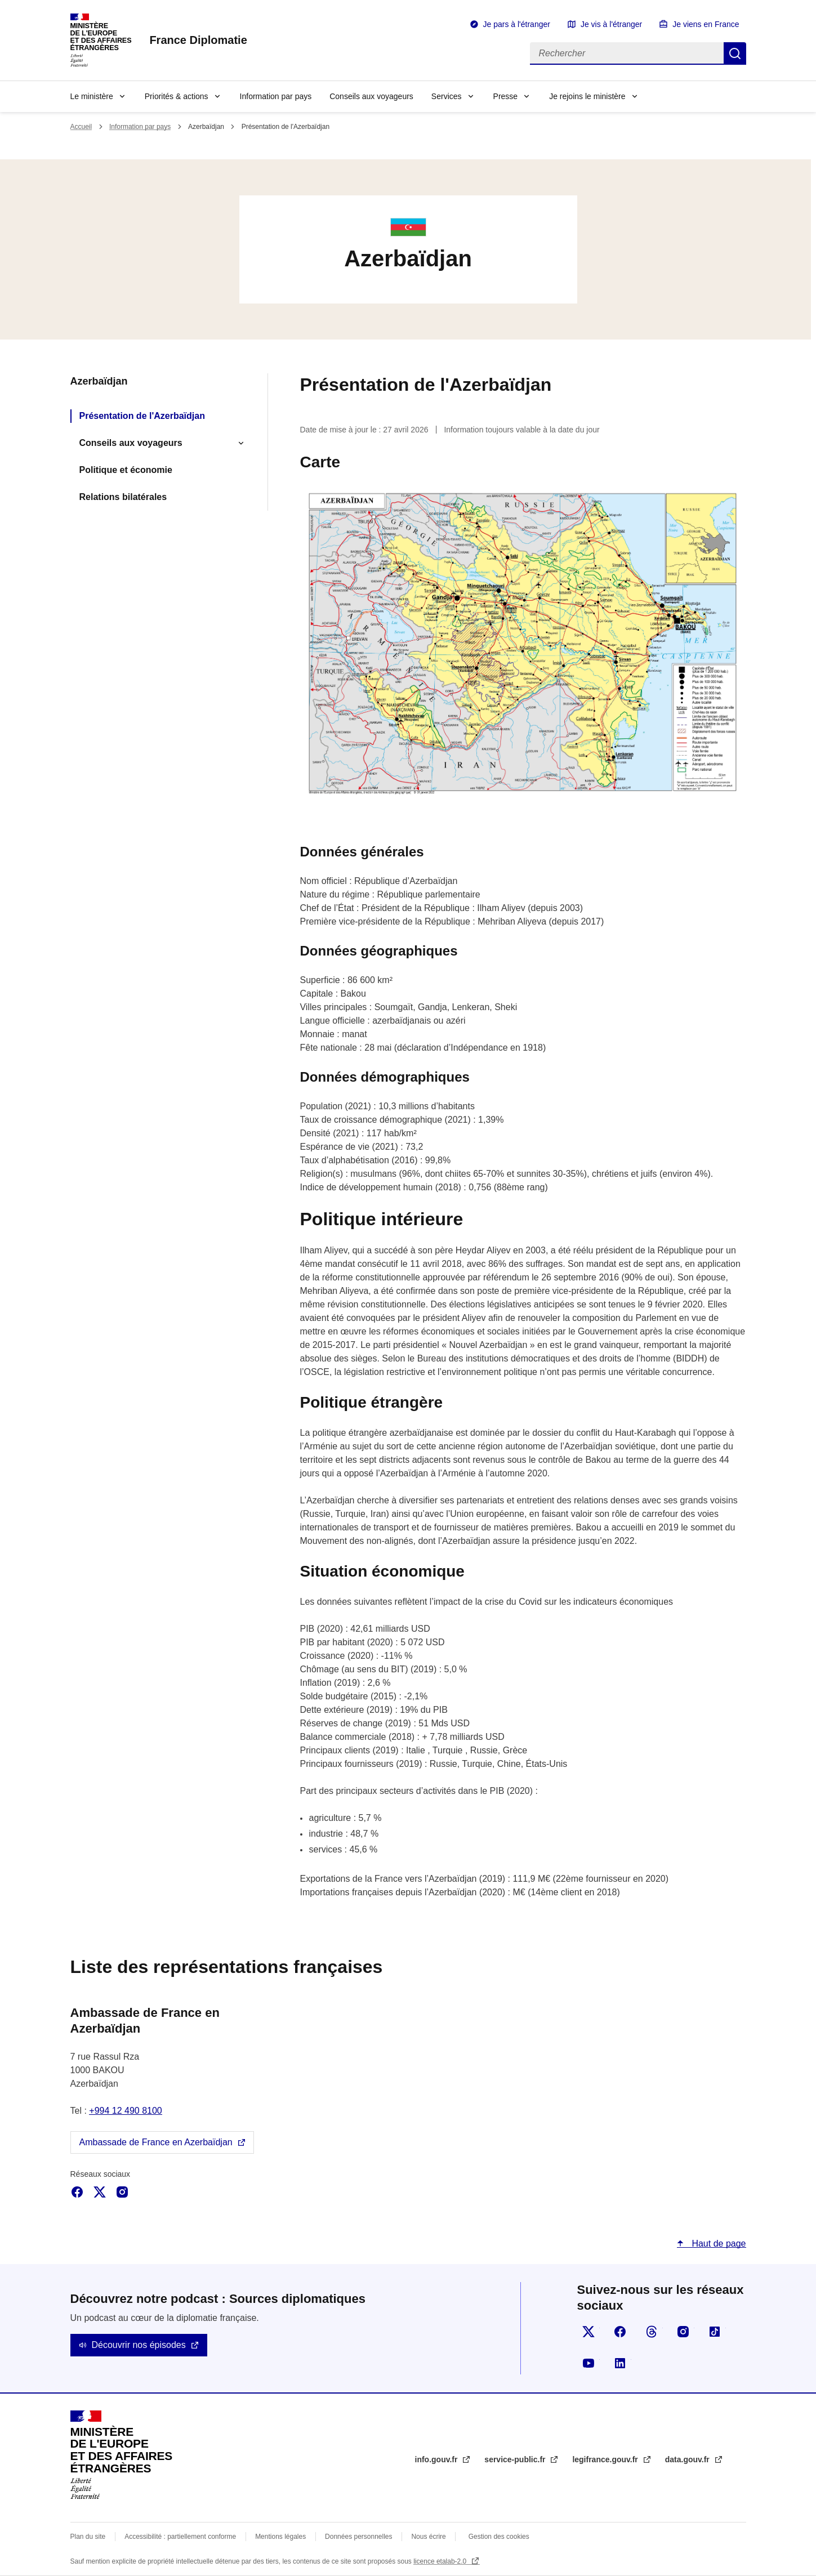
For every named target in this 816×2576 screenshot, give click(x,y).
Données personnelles (358, 2537)
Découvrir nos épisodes (139, 2345)
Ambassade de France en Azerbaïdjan (156, 2142)
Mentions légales (280, 2537)
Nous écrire (428, 2537)
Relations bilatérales (123, 497)
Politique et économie (125, 470)
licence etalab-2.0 (440, 2561)
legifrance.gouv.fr (606, 2459)
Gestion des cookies (499, 2537)
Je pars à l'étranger (516, 24)
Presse (505, 96)
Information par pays (276, 96)
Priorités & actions (176, 96)
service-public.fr (515, 2459)
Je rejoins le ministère (587, 96)
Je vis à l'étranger (611, 24)
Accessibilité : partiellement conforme (180, 2537)
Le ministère (91, 96)
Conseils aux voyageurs (371, 96)
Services (446, 96)
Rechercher (735, 53)
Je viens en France (705, 24)
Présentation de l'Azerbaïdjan (142, 416)
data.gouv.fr (688, 2459)
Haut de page (717, 2243)
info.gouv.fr (437, 2459)
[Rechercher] (627, 53)
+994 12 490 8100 (125, 2110)
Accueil (81, 127)
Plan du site (88, 2537)
